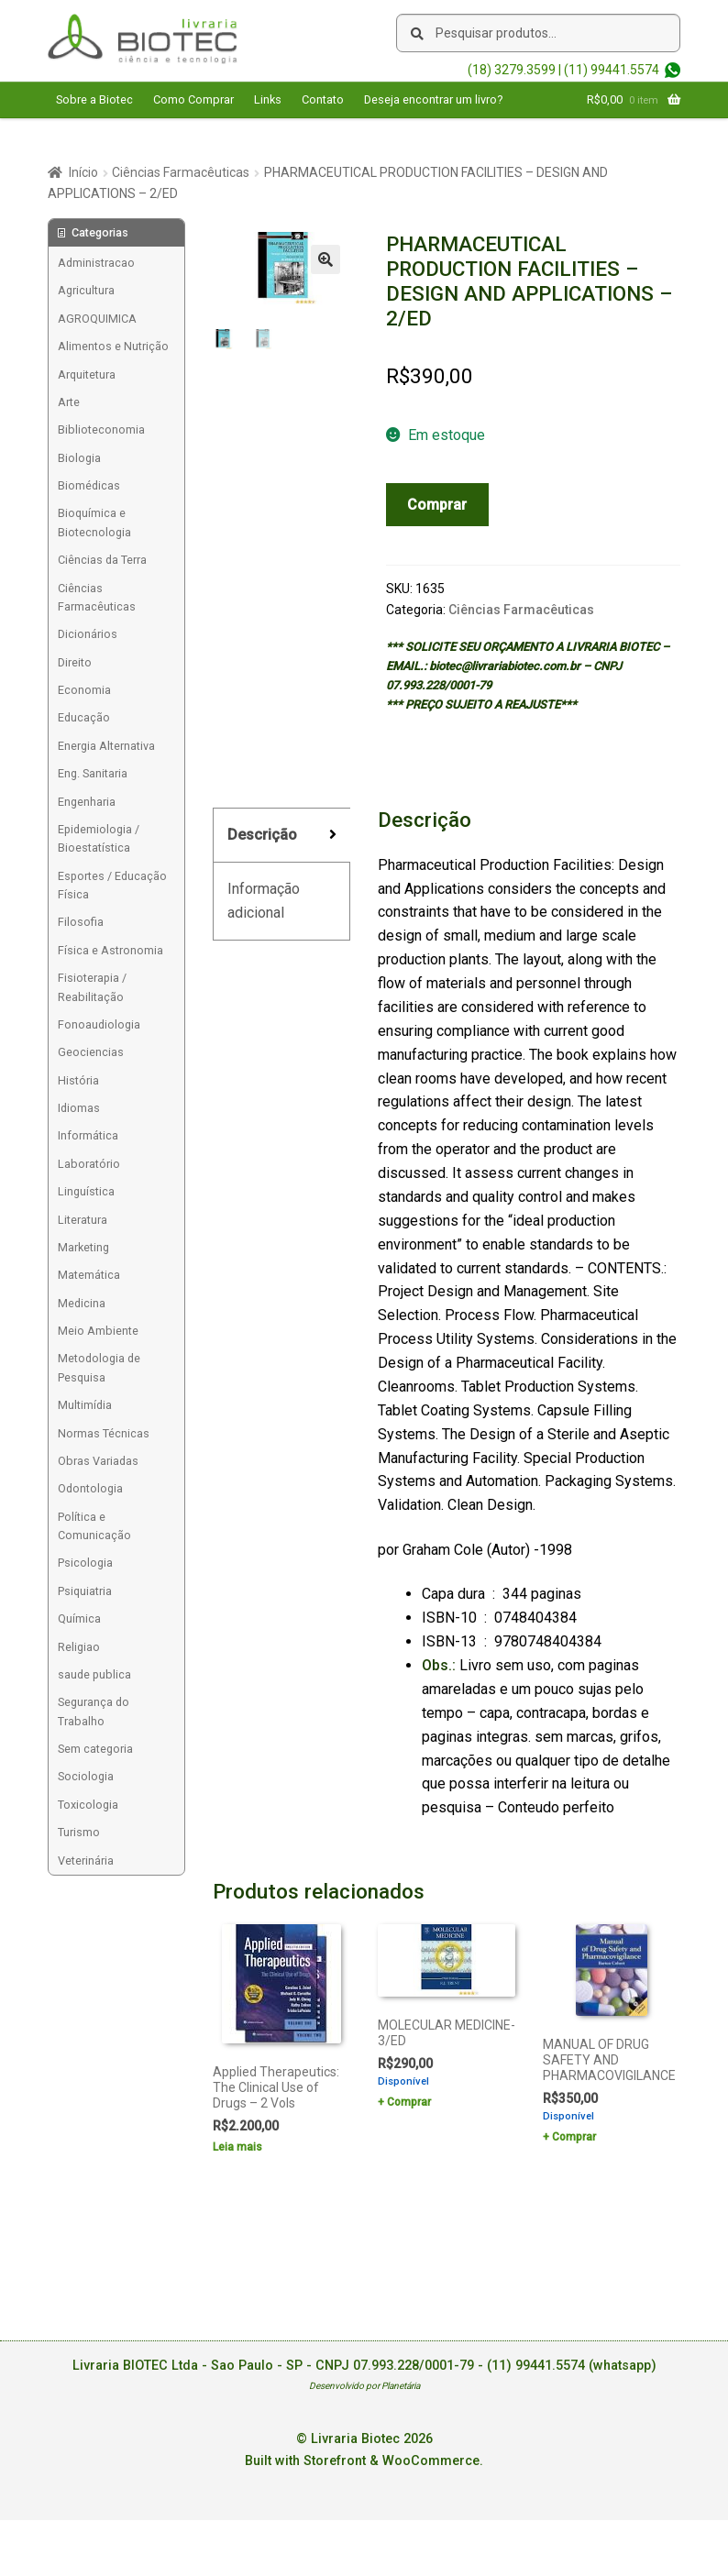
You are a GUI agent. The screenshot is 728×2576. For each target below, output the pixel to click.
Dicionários (87, 634)
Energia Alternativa (106, 746)
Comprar (437, 504)
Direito (75, 662)
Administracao (96, 263)
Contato (323, 99)
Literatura (82, 1220)
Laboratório (89, 1164)
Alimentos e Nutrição (113, 346)
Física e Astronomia (110, 950)
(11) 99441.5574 (611, 69)
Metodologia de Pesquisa (99, 1367)
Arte (69, 402)
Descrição (262, 834)
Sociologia (86, 1776)
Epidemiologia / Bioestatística (98, 838)
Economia (84, 690)
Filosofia (81, 922)
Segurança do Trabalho (93, 1711)
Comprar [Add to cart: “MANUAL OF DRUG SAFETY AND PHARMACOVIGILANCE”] (574, 2136)
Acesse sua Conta (104, 135)
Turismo (79, 1832)
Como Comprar (193, 99)
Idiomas (79, 1108)
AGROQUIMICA (97, 318)
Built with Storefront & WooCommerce (362, 2461)
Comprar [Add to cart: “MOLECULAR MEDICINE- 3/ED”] (409, 2102)
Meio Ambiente (98, 1331)
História (78, 1080)
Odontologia (90, 1488)
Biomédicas (89, 485)
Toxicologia (88, 1804)
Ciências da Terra (102, 560)
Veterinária (86, 1860)
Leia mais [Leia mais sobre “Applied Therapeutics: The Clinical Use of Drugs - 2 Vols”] (237, 2147)
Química (79, 1618)
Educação (84, 717)
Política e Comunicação (94, 1526)
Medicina (81, 1303)
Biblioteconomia (101, 429)
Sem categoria (95, 1749)
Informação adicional (263, 900)
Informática (88, 1135)
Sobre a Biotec (94, 99)
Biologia (79, 458)
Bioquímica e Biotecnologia (94, 522)
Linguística (86, 1191)
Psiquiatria (85, 1591)
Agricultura (86, 290)
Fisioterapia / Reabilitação (92, 987)
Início (83, 172)
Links (267, 99)
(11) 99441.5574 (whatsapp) (571, 2365)
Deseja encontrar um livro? (433, 99)
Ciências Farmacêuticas (180, 172)
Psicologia (85, 1562)
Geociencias (91, 1052)
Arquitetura (87, 374)
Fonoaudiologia (99, 1024)
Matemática (89, 1275)
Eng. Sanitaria (92, 773)
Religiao (79, 1647)
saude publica (94, 1674)
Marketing (83, 1247)
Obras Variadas (98, 1461)
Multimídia (85, 1405)
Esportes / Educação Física (112, 885)
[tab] (281, 836)
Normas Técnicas (103, 1433)
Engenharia (87, 802)
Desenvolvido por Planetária (364, 2386)
